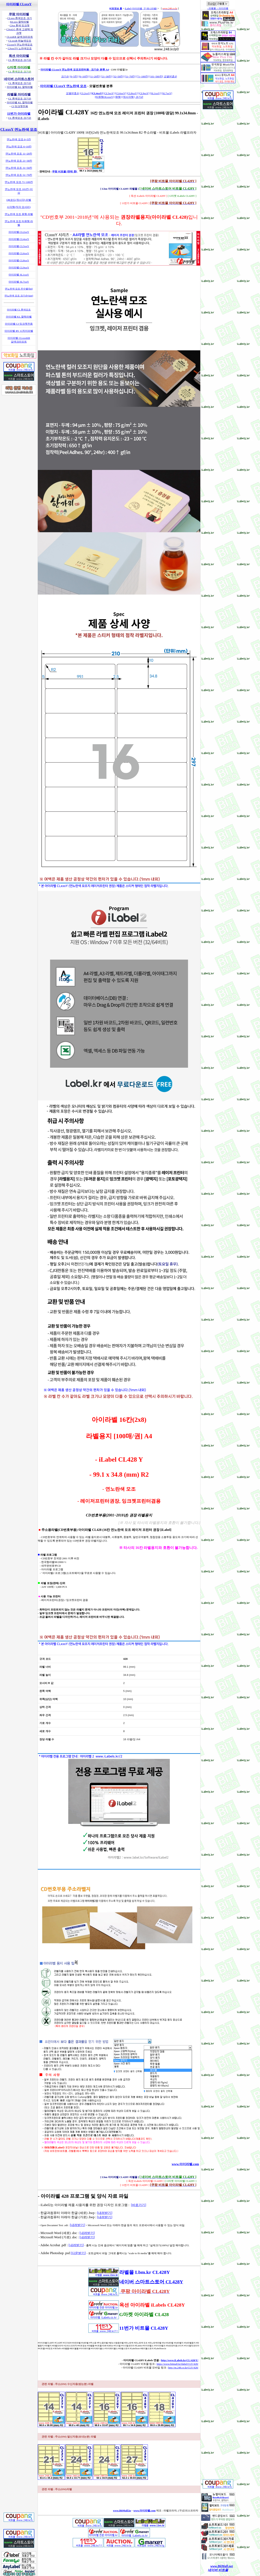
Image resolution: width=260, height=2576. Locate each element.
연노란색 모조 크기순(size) (18, 295)
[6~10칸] (84, 76)
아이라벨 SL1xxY (19, 274)
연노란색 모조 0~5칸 (19, 139)
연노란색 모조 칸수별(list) (19, 288)
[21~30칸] (106, 76)
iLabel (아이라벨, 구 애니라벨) (141, 8)
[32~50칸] (118, 76)
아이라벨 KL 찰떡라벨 (19, 316)
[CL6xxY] (120, 93)
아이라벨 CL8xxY (19, 260)
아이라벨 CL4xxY (19, 239)
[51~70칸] (130, 76)
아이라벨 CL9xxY (19, 267)
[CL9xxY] (143, 93)
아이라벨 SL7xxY (19, 281)
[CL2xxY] (85, 93)
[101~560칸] (156, 76)
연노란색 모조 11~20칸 (18, 153)
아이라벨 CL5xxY (19, 246)
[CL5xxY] (108, 93)
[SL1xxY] (155, 93)
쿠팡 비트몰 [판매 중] (78, 171)
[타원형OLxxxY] (104, 96)
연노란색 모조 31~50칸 (18, 167)
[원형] (118, 96)
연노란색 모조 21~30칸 (18, 160)
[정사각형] (128, 96)
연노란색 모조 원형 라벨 (19, 214)
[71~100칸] (142, 76)
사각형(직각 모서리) (18, 207)
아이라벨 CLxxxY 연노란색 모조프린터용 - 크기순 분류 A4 (74, 69)
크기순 (65, 76)
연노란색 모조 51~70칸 (18, 174)
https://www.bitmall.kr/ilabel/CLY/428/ (177, 2363)
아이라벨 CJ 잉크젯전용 (19, 323)
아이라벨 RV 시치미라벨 (18, 330)
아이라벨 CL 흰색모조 (19, 309)
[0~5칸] (74, 76)
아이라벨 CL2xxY (19, 232)
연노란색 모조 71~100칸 (19, 182)
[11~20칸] (94, 76)
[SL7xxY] (166, 93)
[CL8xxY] (132, 93)
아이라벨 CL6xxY (19, 253)
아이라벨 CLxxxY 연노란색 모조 (63, 86)
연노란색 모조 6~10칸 (18, 146)
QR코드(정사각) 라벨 (18, 199)
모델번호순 (72, 93)
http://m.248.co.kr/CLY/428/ (183, 2367)
